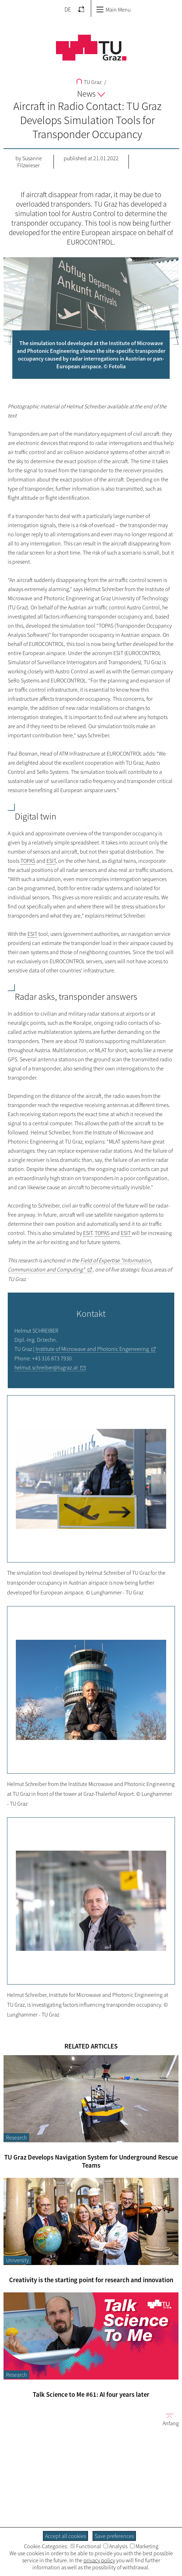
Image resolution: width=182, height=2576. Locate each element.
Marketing (144, 2546)
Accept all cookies (65, 2535)
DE (67, 9)
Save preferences (114, 2535)
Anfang (168, 2419)
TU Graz (88, 81)
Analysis (115, 2546)
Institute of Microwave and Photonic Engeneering (92, 1348)
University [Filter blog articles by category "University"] (17, 2260)
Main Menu (113, 9)
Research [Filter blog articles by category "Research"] (16, 2137)
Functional (85, 2546)
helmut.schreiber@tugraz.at (46, 1367)
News (91, 93)
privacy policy (99, 2560)
